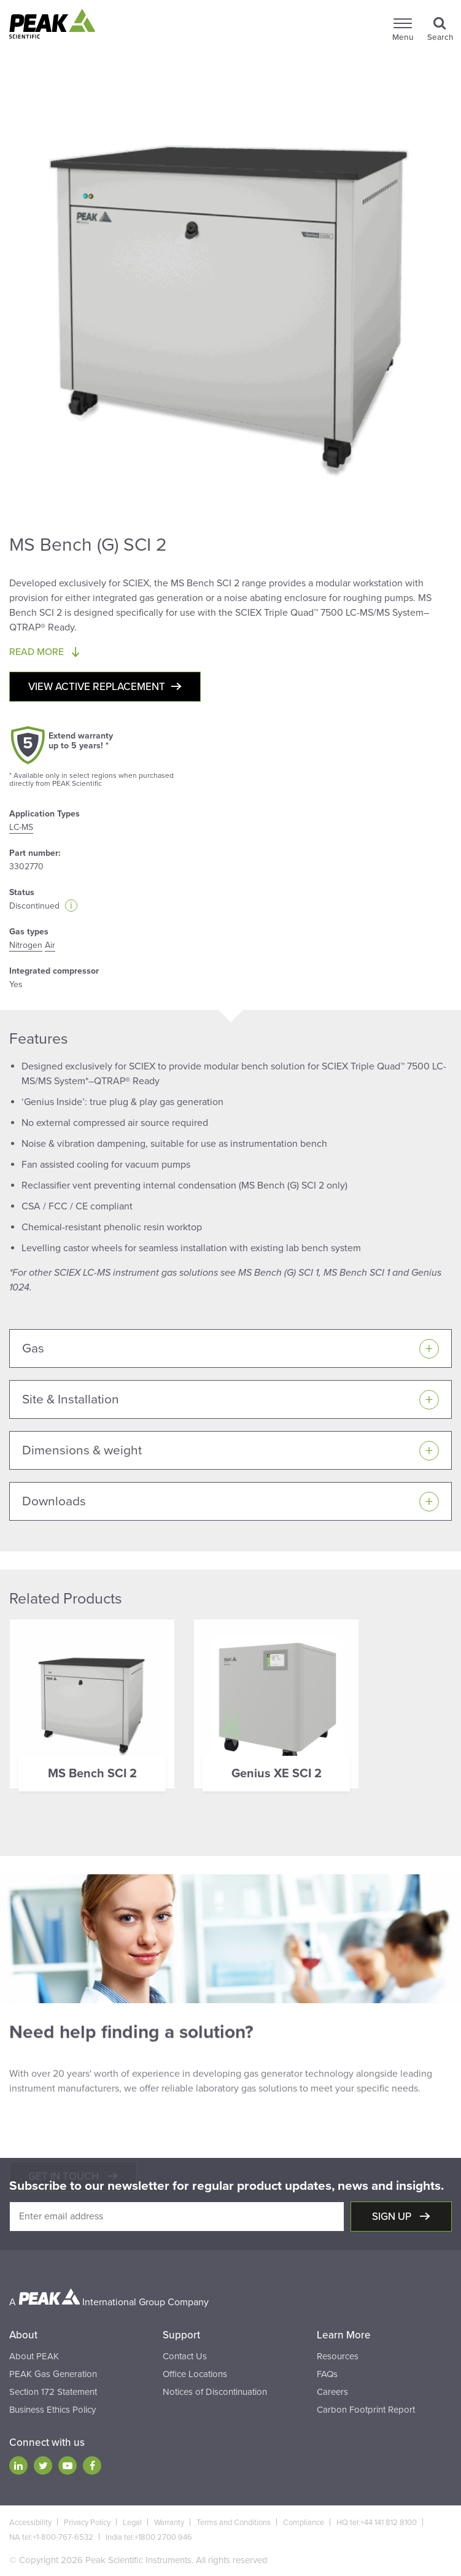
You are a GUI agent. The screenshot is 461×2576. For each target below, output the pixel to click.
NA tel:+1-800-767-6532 (51, 2537)
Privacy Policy (87, 2523)
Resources (337, 2356)
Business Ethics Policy (52, 2409)
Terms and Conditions (233, 2523)
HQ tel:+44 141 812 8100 (376, 2523)
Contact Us (185, 2356)
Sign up (393, 2216)
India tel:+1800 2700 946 (149, 2537)
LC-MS (21, 827)
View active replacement (96, 686)
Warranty (169, 2523)
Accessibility (30, 2523)
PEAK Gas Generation (53, 2374)
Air (50, 945)
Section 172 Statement (53, 2391)
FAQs (327, 2374)
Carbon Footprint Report (366, 2409)
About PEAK (34, 2356)
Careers (332, 2391)
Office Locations (195, 2374)
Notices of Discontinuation (215, 2391)
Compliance (303, 2523)
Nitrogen (25, 945)
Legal (132, 2523)
